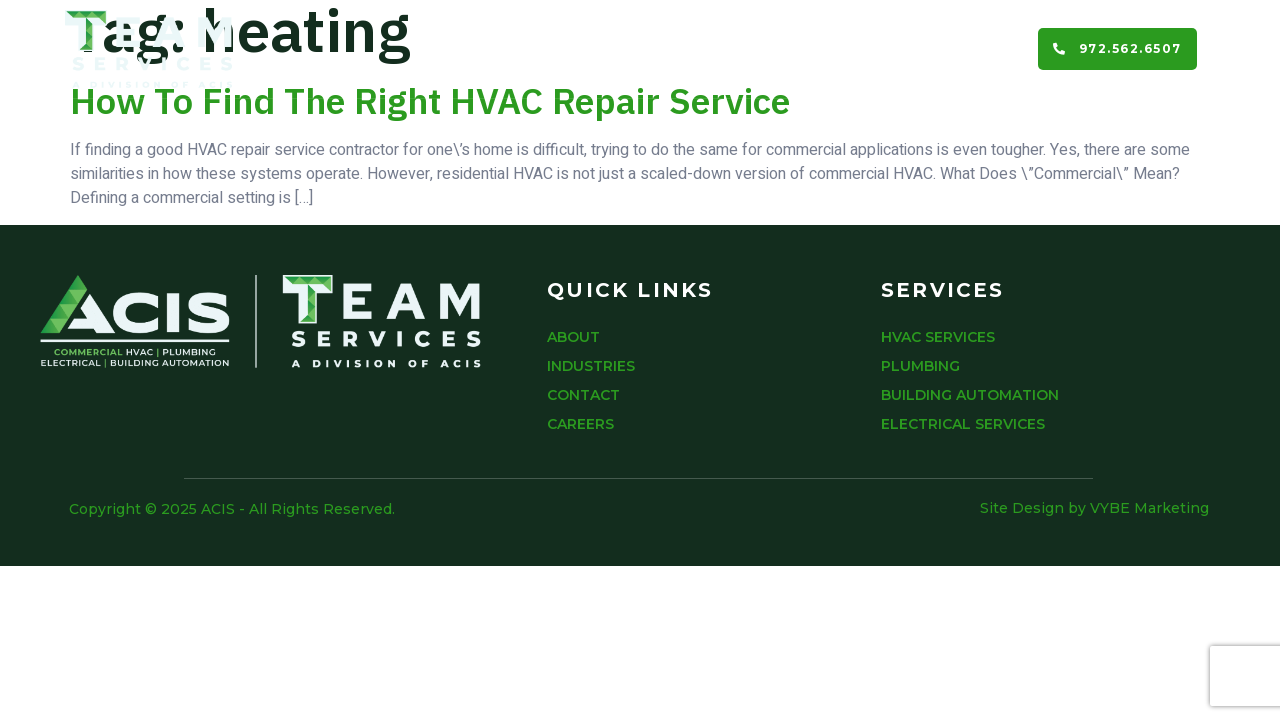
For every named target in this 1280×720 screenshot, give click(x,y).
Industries (744, 49)
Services (619, 49)
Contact (860, 49)
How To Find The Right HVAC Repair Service (430, 100)
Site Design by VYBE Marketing (1094, 508)
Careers (966, 49)
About (512, 49)
